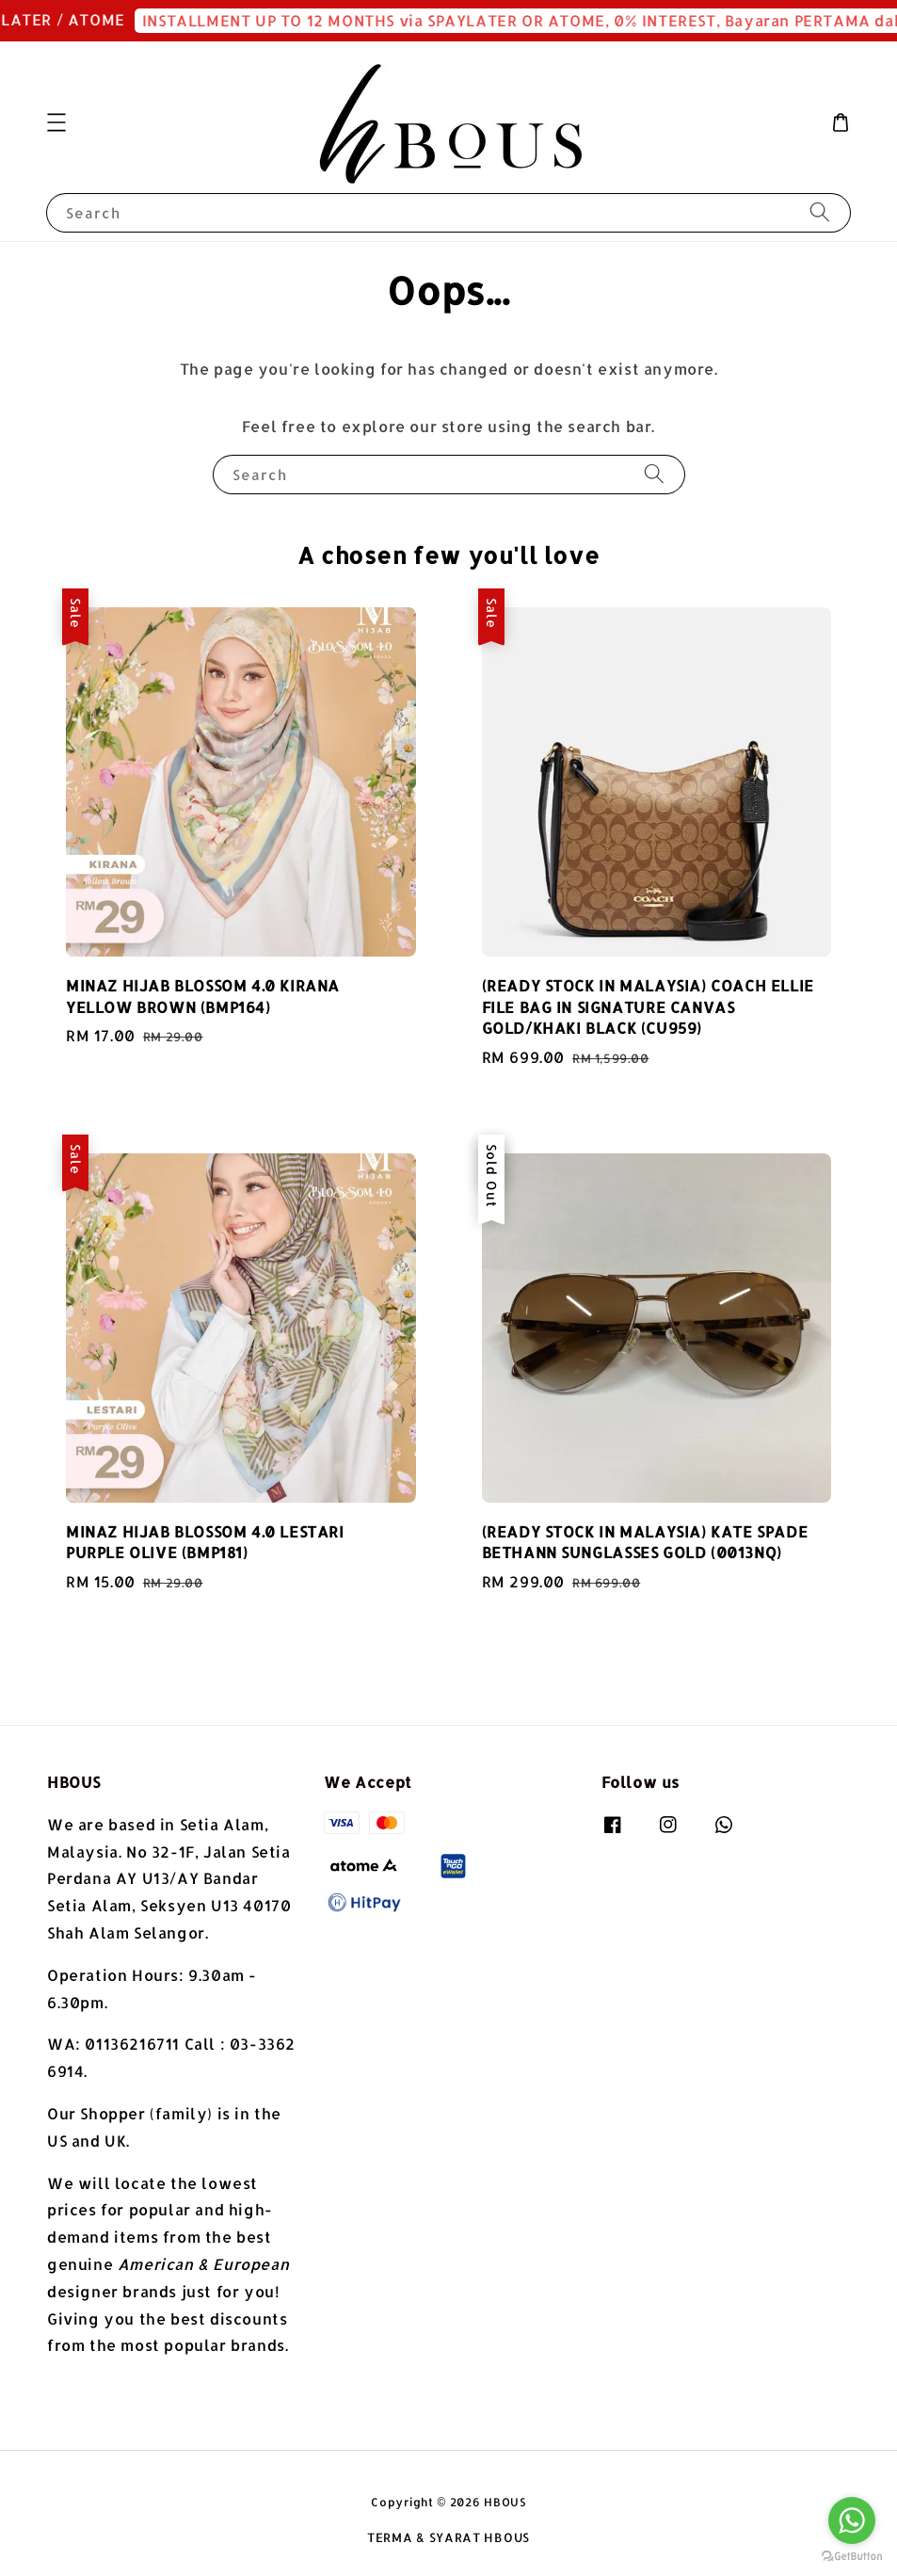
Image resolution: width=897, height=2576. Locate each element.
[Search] (820, 212)
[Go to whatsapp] (851, 2520)
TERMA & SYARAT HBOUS (448, 2537)
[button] (56, 122)
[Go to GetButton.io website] (852, 2557)
